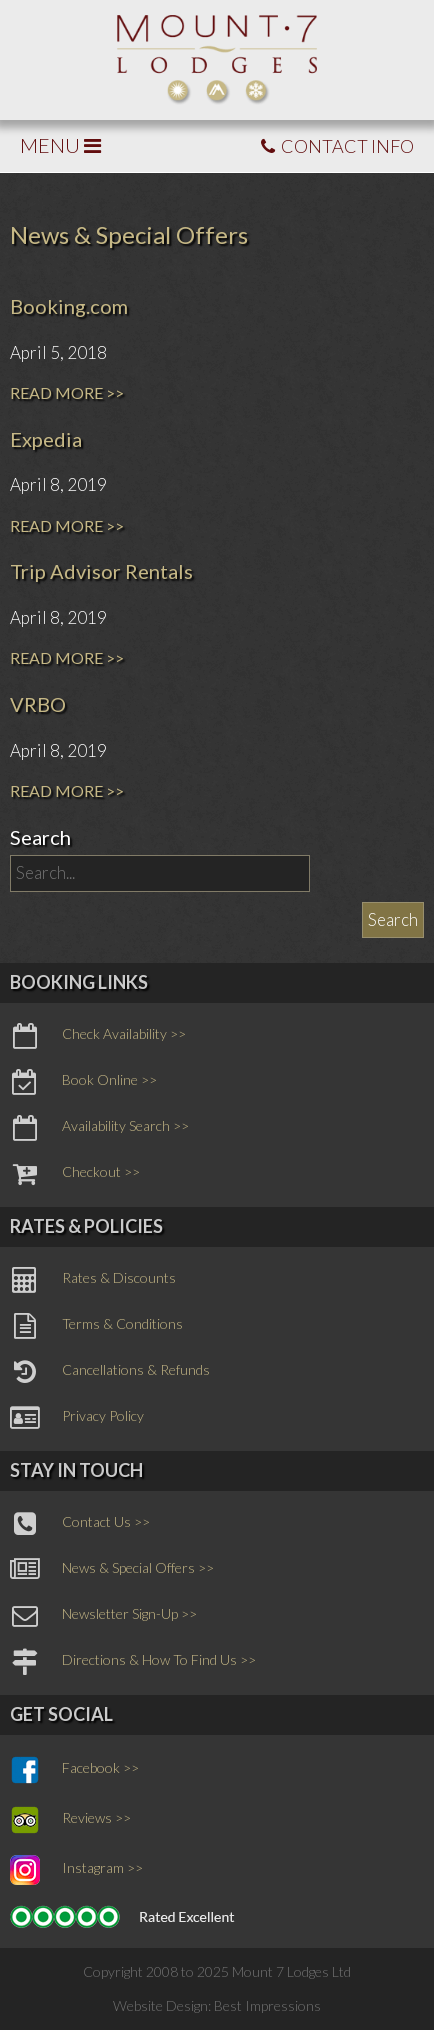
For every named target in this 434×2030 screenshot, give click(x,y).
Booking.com (69, 306)
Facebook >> (74, 1770)
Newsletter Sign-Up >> (103, 1616)
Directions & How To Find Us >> (133, 1662)
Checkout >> (75, 1174)
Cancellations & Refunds (110, 1372)
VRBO (38, 704)
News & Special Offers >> (112, 1570)
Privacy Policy (77, 1418)
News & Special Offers (129, 234)
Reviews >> (70, 1820)
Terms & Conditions (96, 1326)
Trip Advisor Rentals (101, 571)
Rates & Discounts (93, 1280)
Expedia (46, 439)
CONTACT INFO (337, 146)
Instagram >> (76, 1870)
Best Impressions (267, 2005)
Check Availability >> (98, 1036)
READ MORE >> (67, 392)
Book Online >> (83, 1082)
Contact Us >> (80, 1524)
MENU (60, 145)
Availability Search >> (99, 1128)
